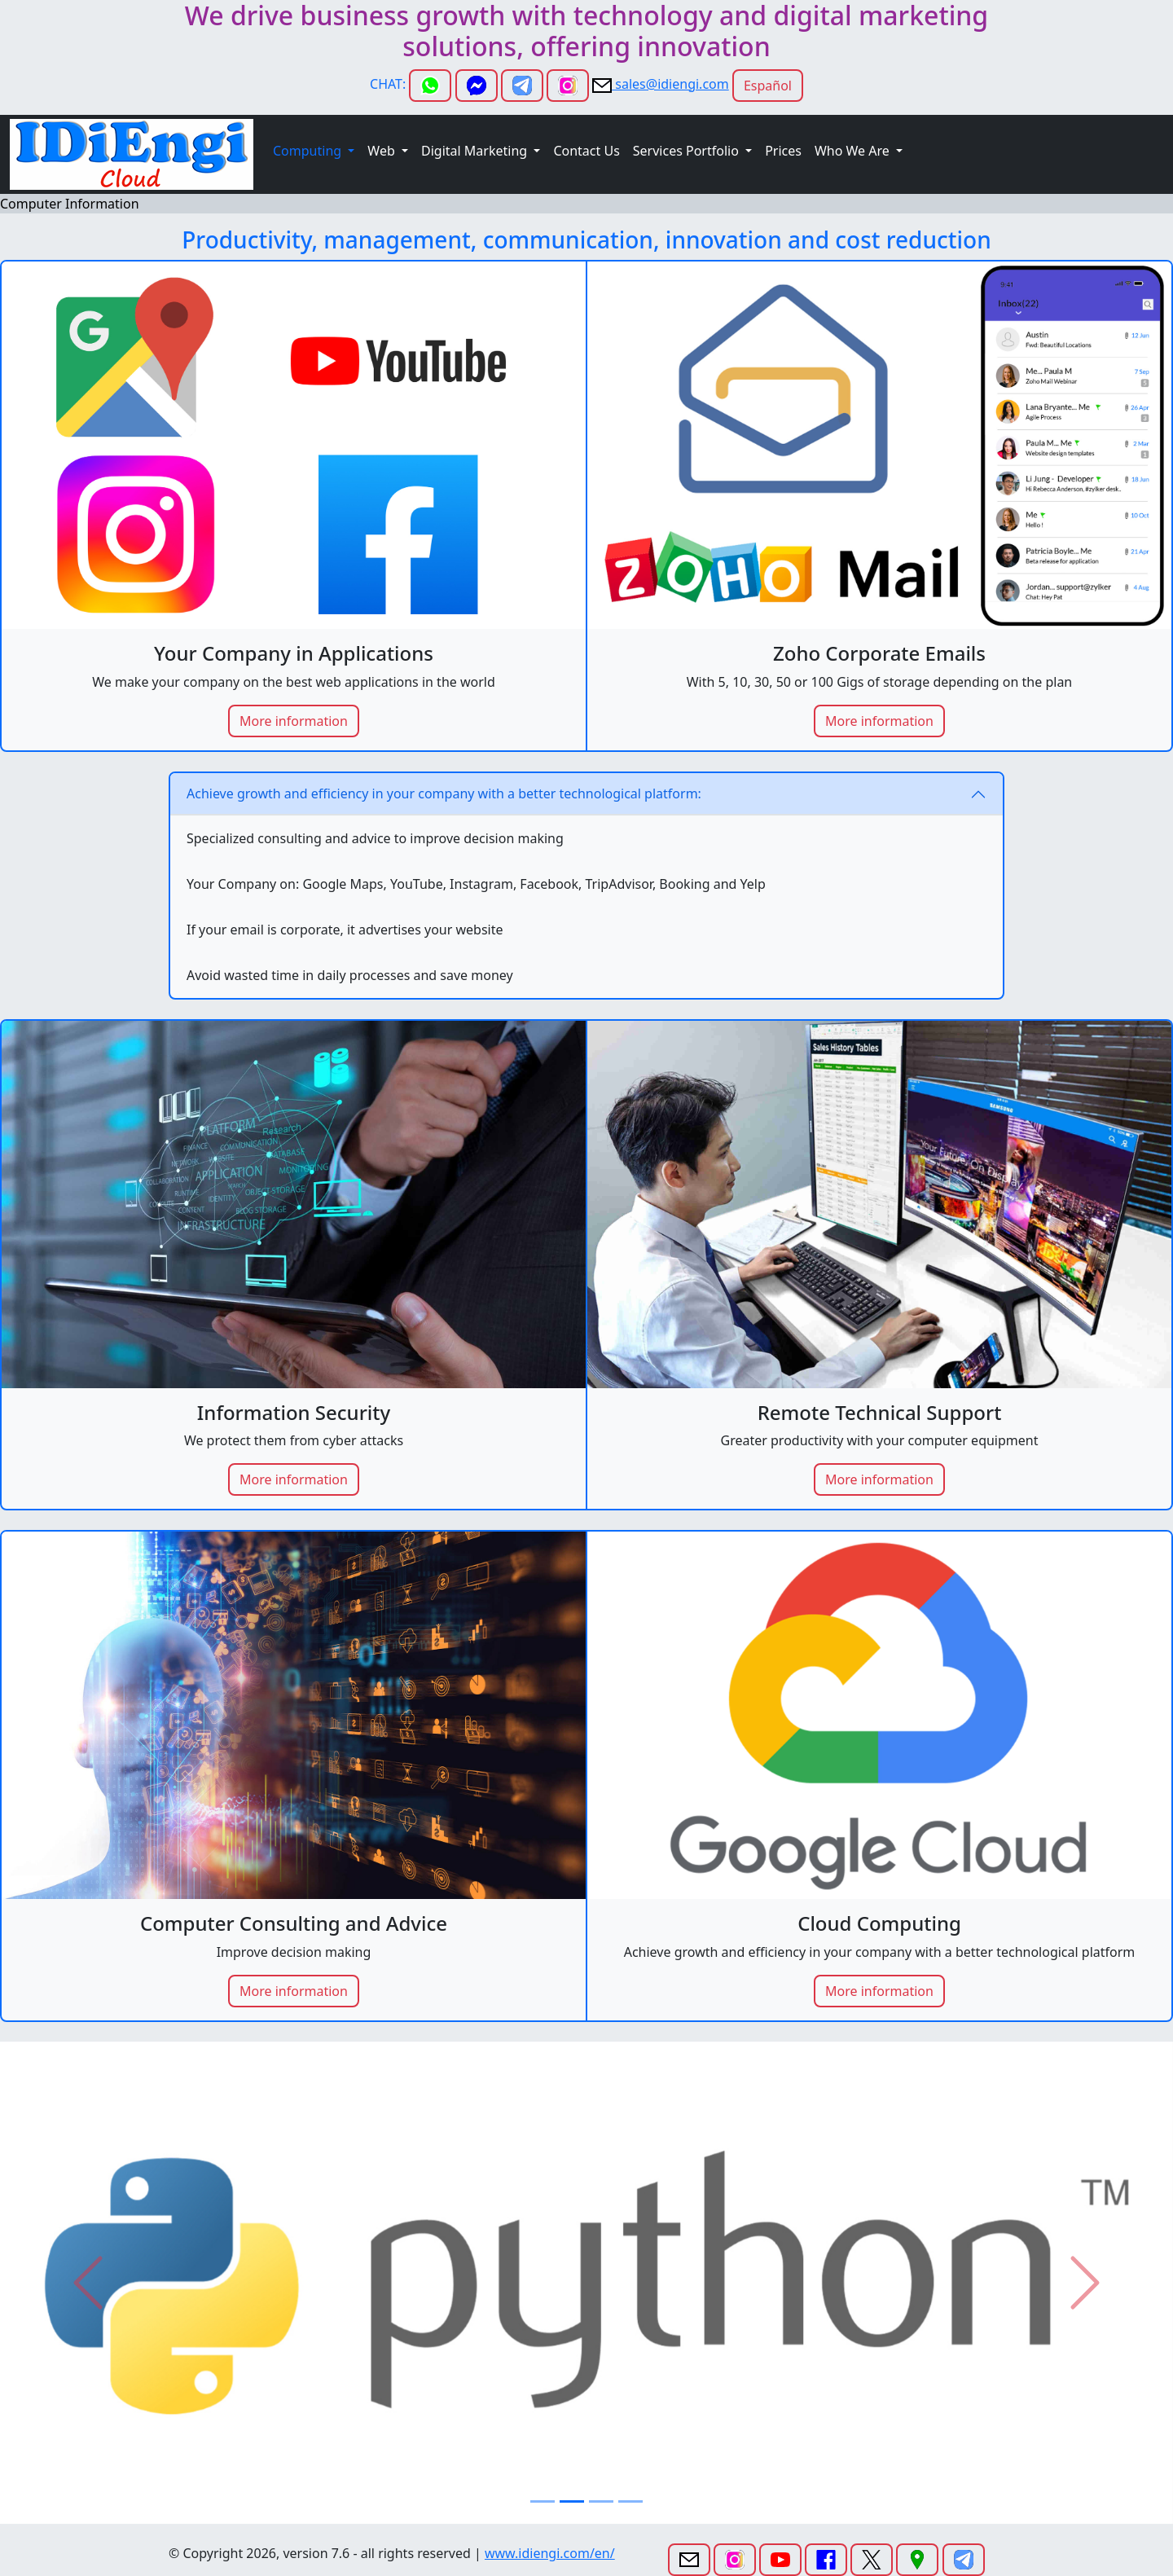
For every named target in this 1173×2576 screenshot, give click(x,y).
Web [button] (382, 151)
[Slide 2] (572, 2501)
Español (768, 86)
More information (293, 721)
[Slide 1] (542, 2501)
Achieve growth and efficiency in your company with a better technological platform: (444, 793)
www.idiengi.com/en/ (550, 2553)
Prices (783, 151)
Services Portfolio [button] (687, 151)
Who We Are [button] (854, 151)
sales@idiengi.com (670, 84)
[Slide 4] (630, 2501)
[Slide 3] (601, 2501)
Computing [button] (309, 151)
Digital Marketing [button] (475, 151)
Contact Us (586, 151)
